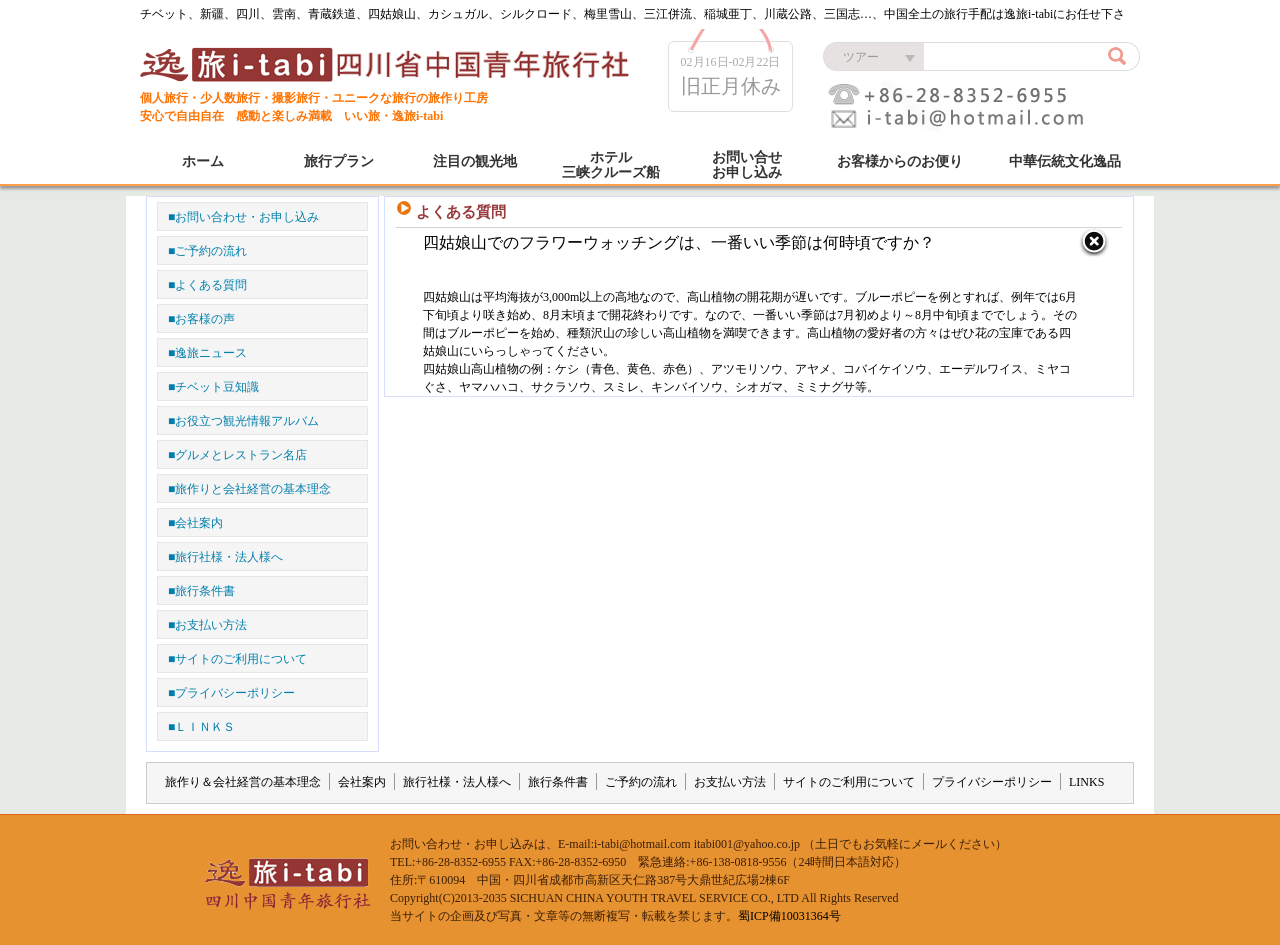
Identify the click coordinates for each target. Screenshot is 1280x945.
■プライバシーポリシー (231, 693)
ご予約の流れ (641, 782)
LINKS (1086, 782)
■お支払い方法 (207, 625)
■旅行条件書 (201, 591)
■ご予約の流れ (207, 251)
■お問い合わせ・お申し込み (243, 217)
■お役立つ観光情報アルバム (243, 421)
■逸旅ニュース (207, 353)
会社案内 (362, 782)
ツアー (861, 57)
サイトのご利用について (849, 782)
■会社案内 (195, 523)
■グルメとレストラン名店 (237, 455)
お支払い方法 (730, 782)
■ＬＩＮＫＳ (201, 727)
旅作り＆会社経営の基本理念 (243, 782)
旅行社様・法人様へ (457, 782)
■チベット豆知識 (213, 387)
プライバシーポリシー (992, 782)
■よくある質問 (207, 285)
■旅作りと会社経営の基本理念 (249, 489)
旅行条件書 (558, 782)
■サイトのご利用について (237, 659)
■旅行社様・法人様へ (225, 557)
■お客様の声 (201, 319)
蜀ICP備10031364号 (789, 916)
